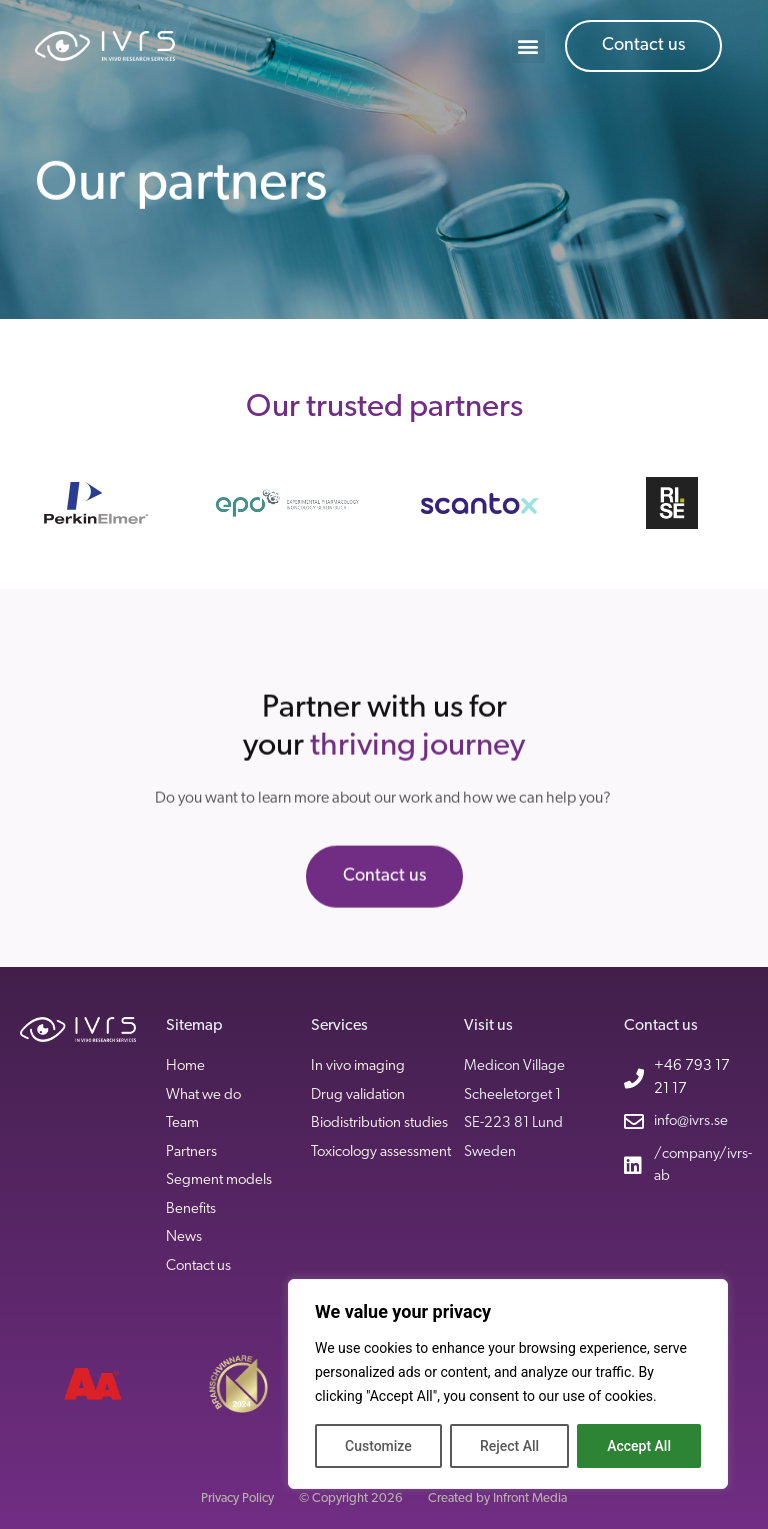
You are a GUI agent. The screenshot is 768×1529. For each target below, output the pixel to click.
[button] (528, 46)
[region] (508, 1384)
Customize (378, 1446)
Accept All (639, 1446)
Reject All (509, 1446)
